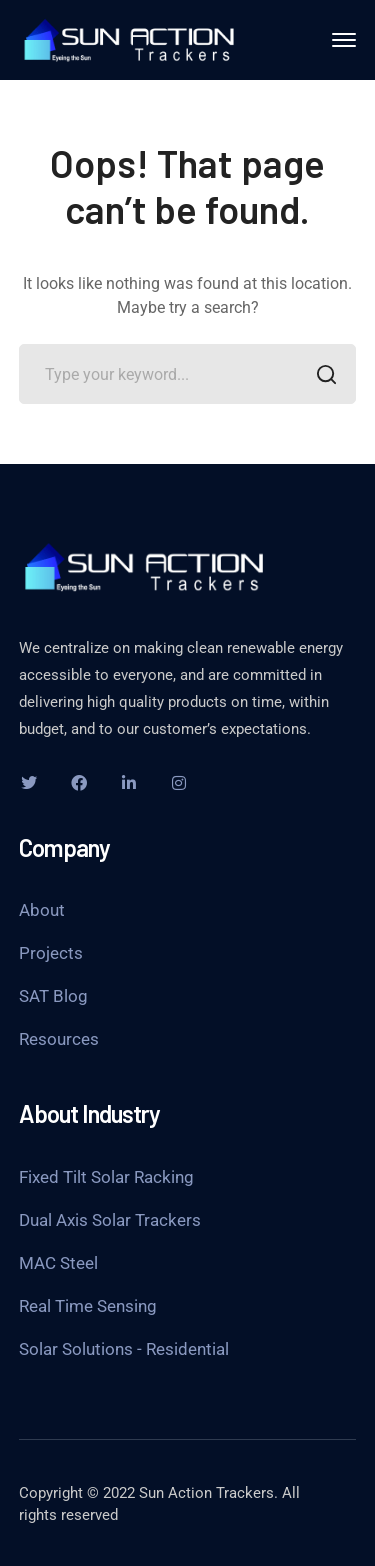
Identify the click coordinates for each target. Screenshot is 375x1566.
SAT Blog (53, 996)
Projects (51, 953)
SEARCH (320, 376)
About (42, 910)
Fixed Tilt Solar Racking (106, 1177)
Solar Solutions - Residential (124, 1349)
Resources (59, 1039)
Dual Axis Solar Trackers (110, 1220)
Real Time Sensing (88, 1306)
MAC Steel (58, 1263)
